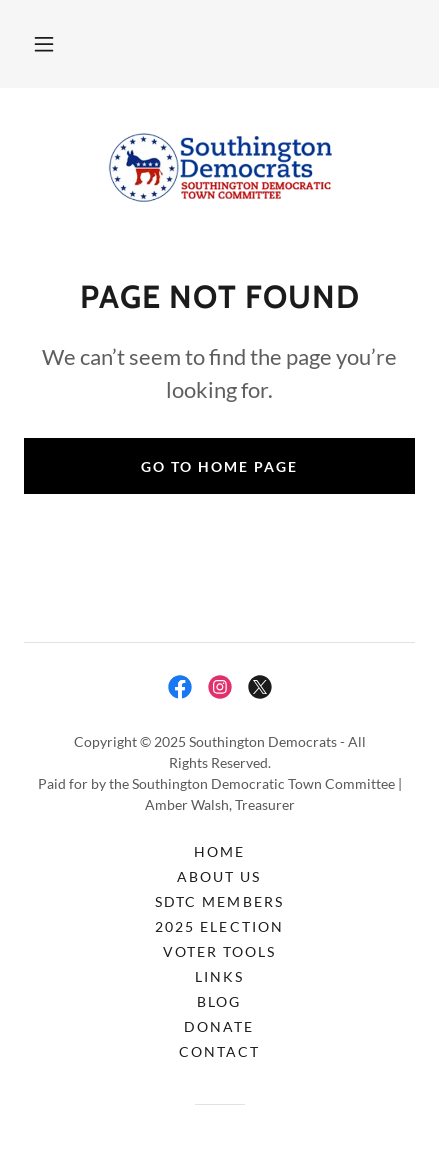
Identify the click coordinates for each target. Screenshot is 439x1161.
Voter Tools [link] (219, 951)
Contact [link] (219, 1051)
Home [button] (219, 851)
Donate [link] (219, 1026)
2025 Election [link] (219, 926)
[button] (44, 44)
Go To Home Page (219, 466)
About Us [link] (219, 876)
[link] (220, 167)
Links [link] (219, 976)
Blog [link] (219, 1001)
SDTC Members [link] (219, 901)
